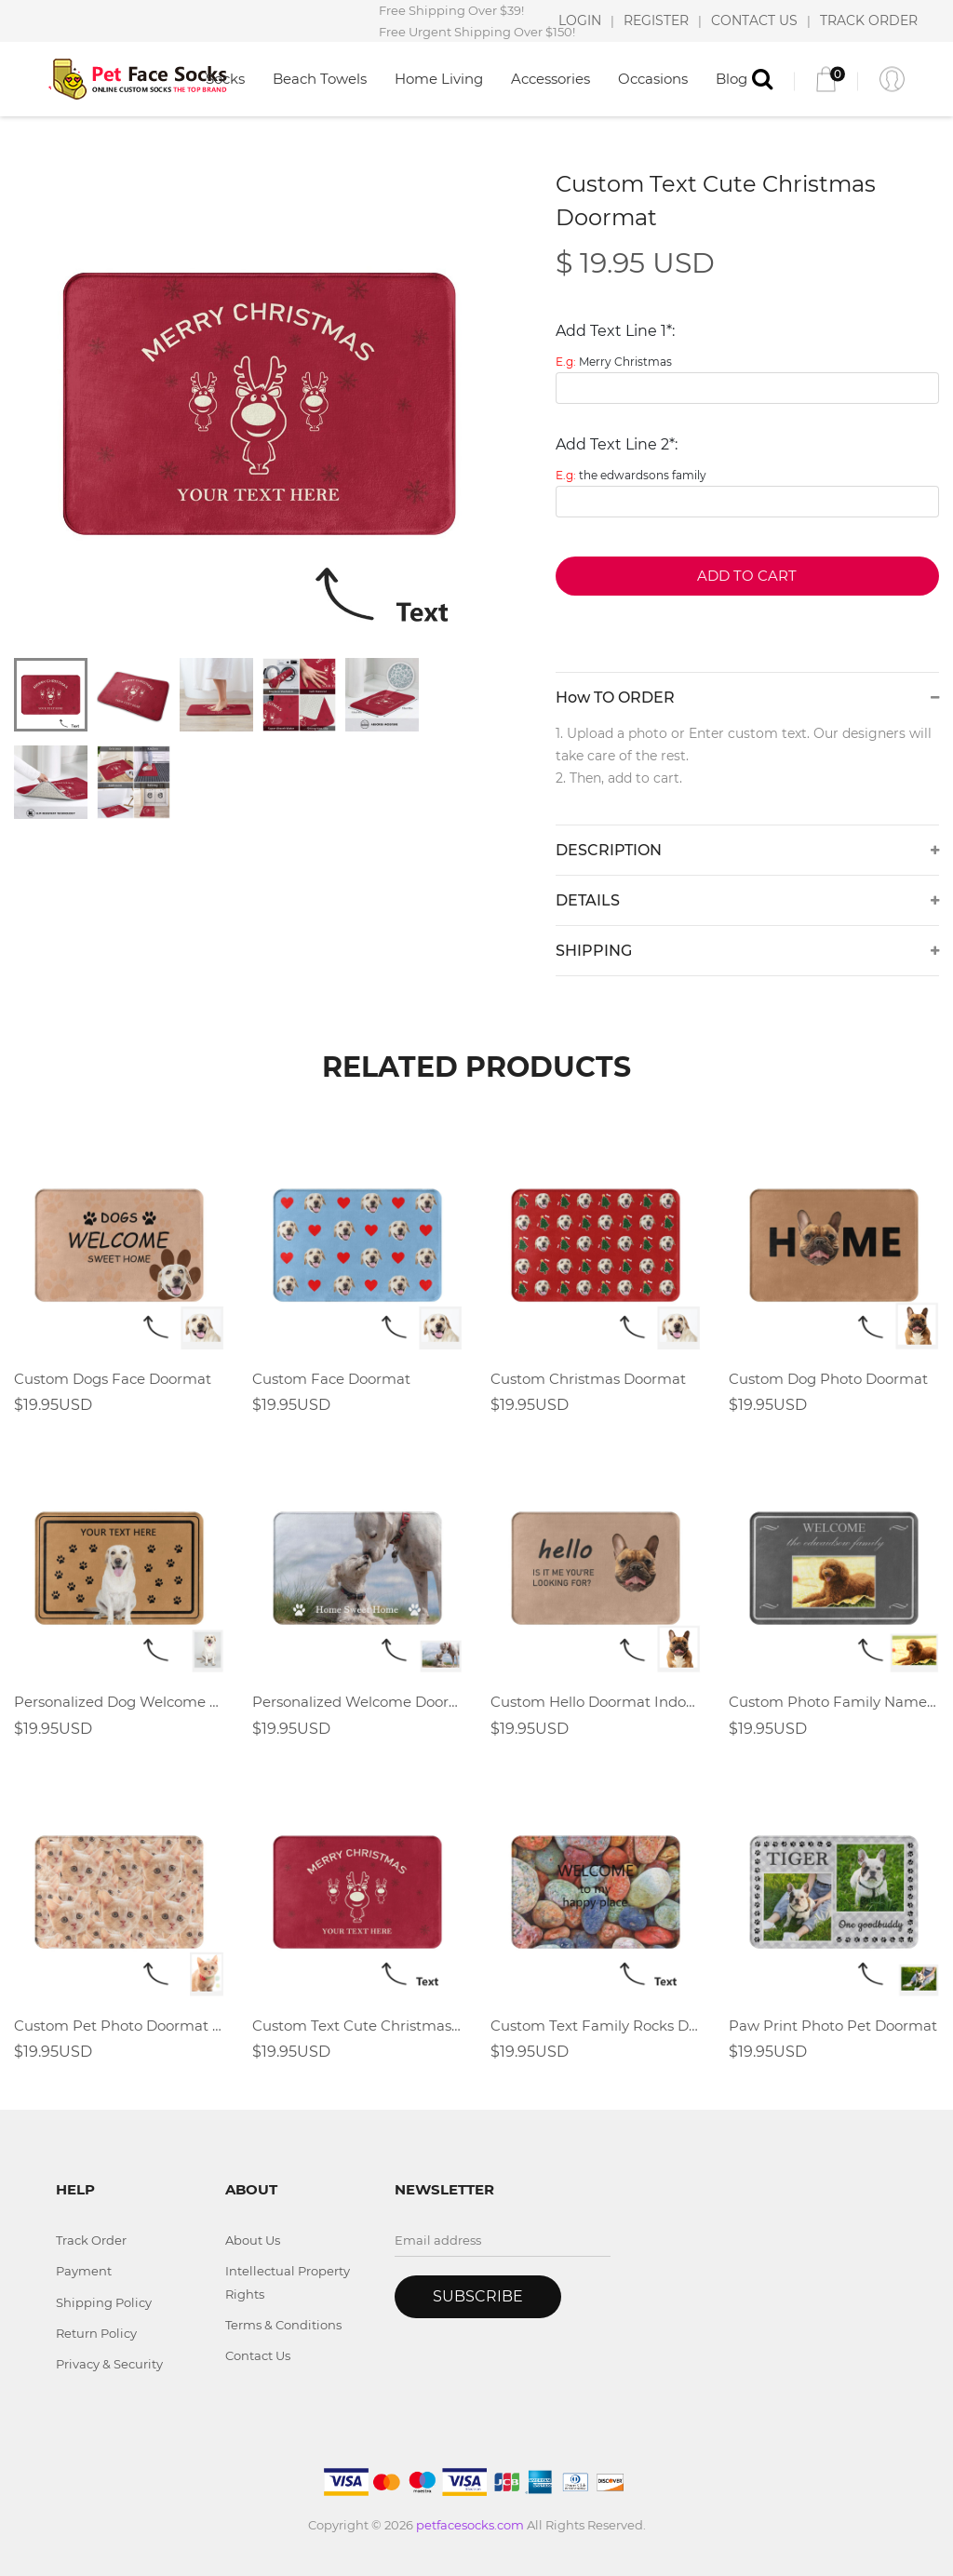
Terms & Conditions (283, 2324)
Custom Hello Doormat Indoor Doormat (595, 1702)
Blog (731, 78)
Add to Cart (747, 575)
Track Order (91, 2240)
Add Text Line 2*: (617, 444)
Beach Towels (320, 78)
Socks (225, 78)
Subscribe (478, 2296)
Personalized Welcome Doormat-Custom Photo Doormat (357, 1702)
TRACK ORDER (869, 20)
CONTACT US (754, 20)
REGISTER (656, 20)
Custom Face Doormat (331, 1379)
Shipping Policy (104, 2302)
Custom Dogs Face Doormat (112, 1379)
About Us (252, 2240)
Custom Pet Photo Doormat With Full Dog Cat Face (119, 2025)
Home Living (439, 78)
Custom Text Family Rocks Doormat (595, 2025)
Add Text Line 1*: (615, 331)
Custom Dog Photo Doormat (828, 1379)
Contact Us (257, 2355)
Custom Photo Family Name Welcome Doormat (834, 1702)
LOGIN (579, 20)
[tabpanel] (259, 403)
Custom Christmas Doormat (588, 1379)
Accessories (550, 78)
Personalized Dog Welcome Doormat (119, 1702)
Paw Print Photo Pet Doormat (833, 2025)
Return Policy (96, 2333)
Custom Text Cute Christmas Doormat (357, 2025)
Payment (84, 2270)
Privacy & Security (109, 2363)
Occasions (653, 78)
